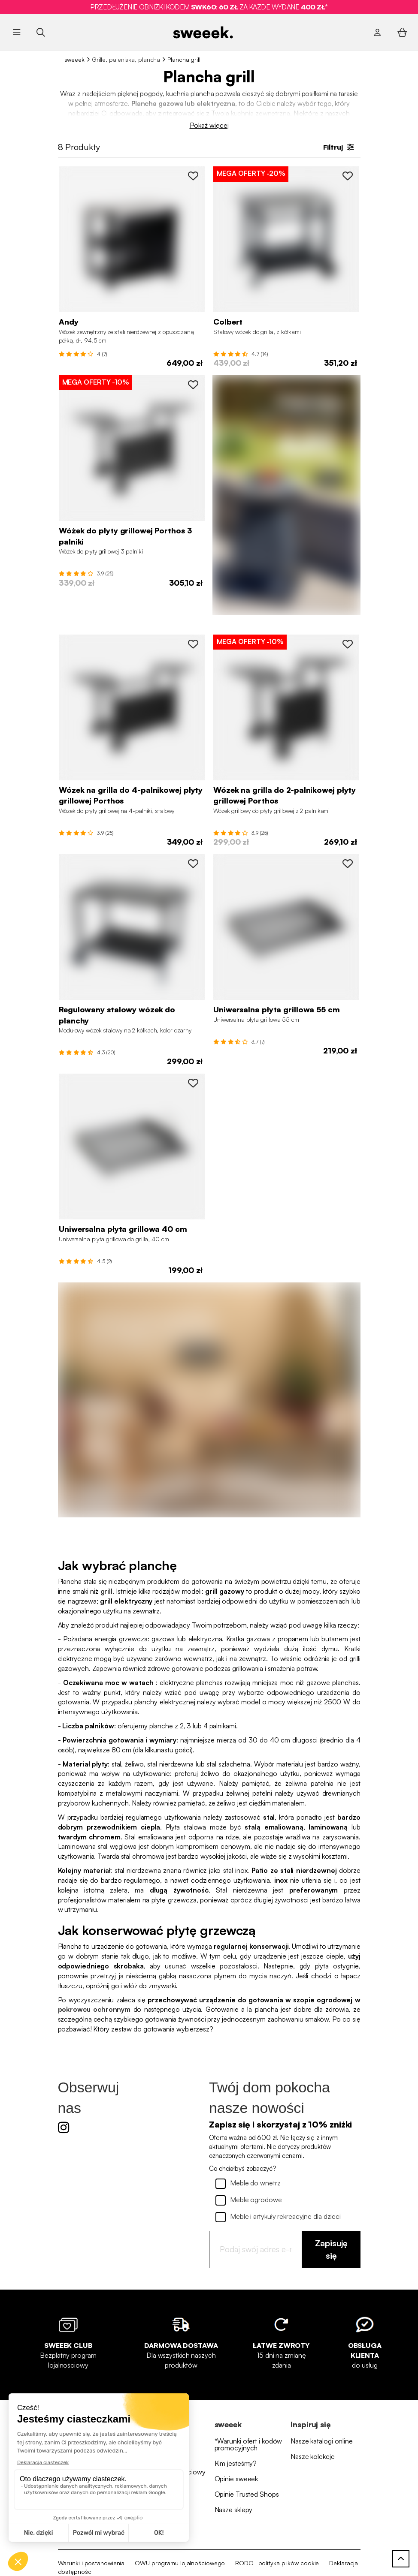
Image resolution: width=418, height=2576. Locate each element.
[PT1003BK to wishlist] (193, 384)
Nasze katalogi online (322, 2441)
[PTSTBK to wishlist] (193, 176)
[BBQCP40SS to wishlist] (193, 1083)
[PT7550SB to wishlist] (347, 176)
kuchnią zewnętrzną (260, 113)
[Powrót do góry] (400, 2558)
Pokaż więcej (209, 125)
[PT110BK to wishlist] (193, 863)
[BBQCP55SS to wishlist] (347, 863)
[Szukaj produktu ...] (40, 32)
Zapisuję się (331, 2249)
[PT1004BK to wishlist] (193, 644)
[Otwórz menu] (17, 33)
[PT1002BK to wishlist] (347, 644)
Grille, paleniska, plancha (126, 59)
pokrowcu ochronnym (94, 2009)
